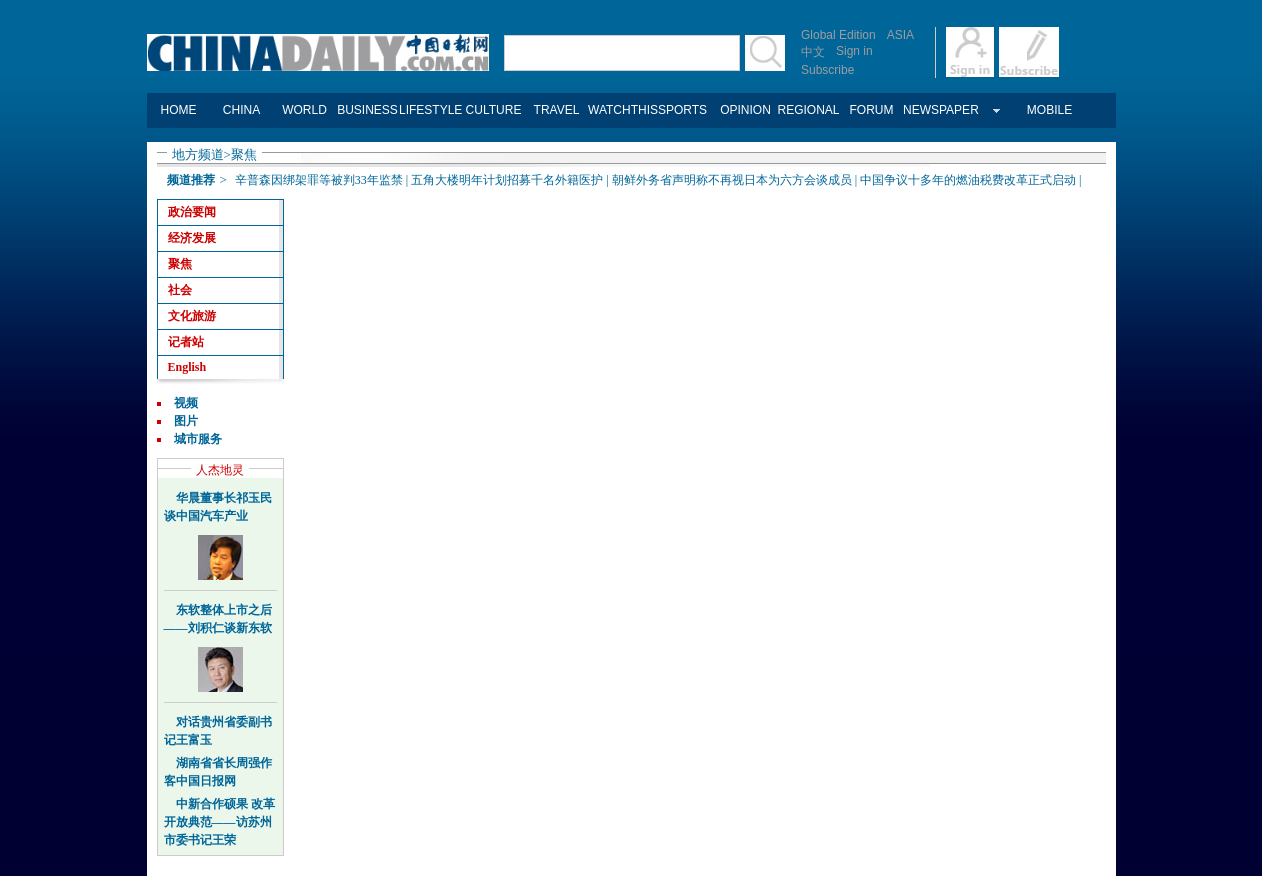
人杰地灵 (220, 470)
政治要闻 (192, 212)
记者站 (186, 342)
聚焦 (244, 154)
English (187, 367)
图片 (186, 421)
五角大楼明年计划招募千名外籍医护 (507, 180)
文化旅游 (192, 316)
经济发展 (192, 238)
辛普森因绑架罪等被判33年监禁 (319, 180)
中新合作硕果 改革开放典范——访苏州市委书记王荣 (219, 822)
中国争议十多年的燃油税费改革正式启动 (968, 180)
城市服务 (198, 439)
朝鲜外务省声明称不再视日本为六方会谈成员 (732, 180)
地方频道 (198, 154)
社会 (180, 290)
